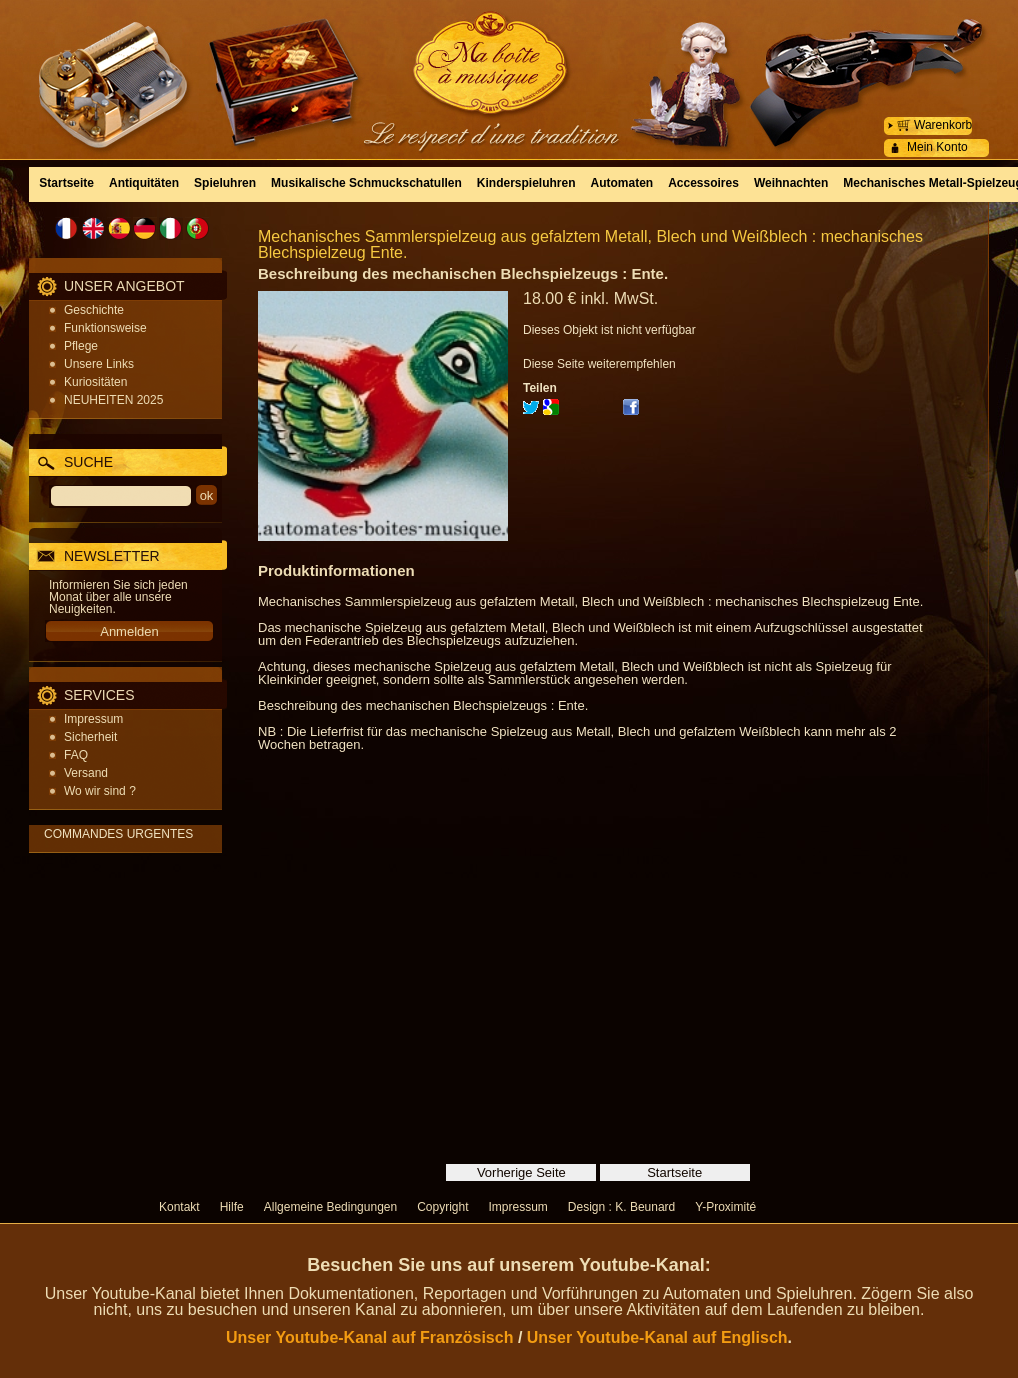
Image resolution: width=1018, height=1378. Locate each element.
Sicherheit (90, 737)
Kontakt (179, 1207)
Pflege (81, 346)
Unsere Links (99, 364)
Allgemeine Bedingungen (330, 1207)
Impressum (93, 719)
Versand (86, 773)
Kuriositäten (95, 382)
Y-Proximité (725, 1207)
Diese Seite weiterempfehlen (599, 364)
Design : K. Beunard (621, 1207)
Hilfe (232, 1207)
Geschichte (94, 310)
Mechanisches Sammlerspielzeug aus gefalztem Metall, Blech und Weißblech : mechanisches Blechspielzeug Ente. (590, 244)
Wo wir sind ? (100, 791)
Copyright (442, 1207)
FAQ (76, 755)
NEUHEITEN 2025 (113, 400)
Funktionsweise (105, 328)
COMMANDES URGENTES (118, 834)
